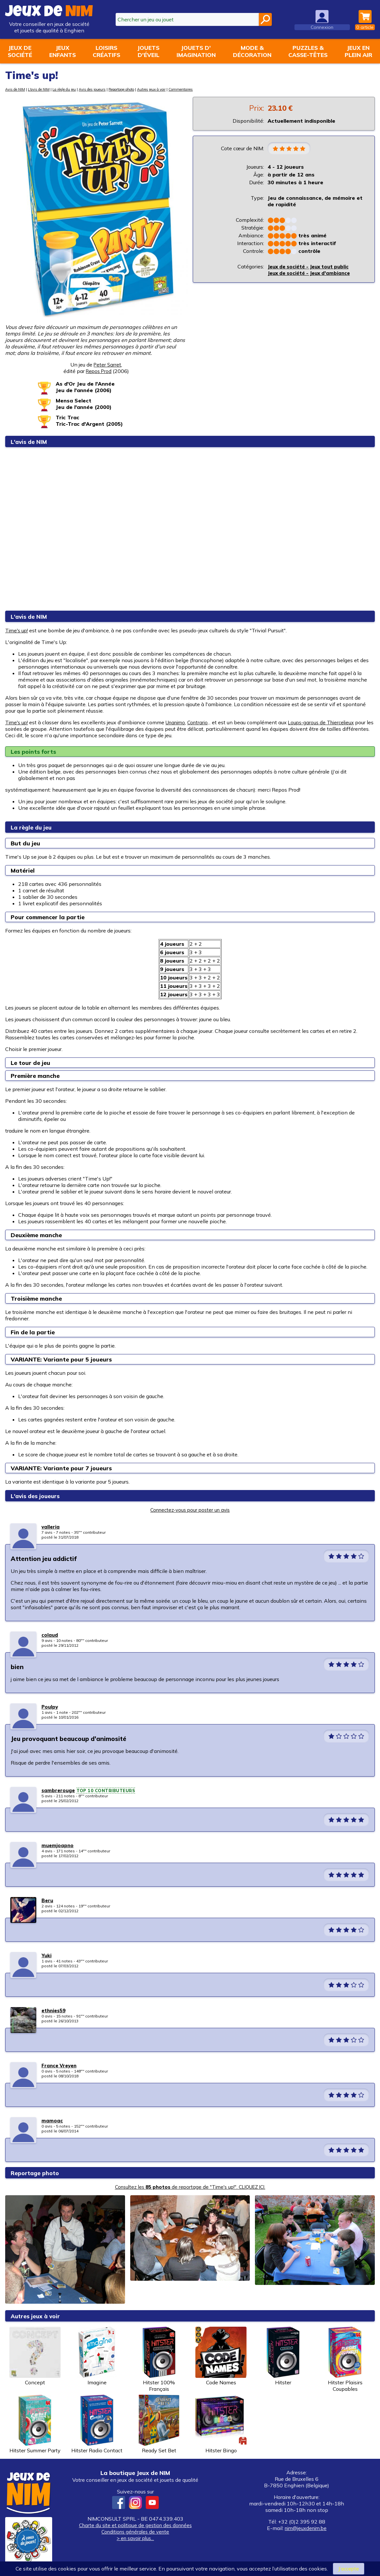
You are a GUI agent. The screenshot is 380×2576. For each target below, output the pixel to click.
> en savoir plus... (135, 2538)
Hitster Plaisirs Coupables (345, 2359)
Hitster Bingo (221, 2424)
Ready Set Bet (159, 2424)
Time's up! (17, 630)
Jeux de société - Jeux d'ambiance (312, 273)
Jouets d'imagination (196, 51)
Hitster (283, 2356)
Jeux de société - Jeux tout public (312, 267)
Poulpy (50, 1706)
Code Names (221, 2356)
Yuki (46, 1955)
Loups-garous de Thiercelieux (328, 722)
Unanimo (178, 722)
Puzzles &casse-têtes (308, 51)
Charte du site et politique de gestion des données (135, 2525)
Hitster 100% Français (159, 2359)
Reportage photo (141, 89)
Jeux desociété (20, 51)
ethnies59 (54, 2010)
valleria (50, 1526)
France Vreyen (60, 2065)
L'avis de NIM (43, 89)
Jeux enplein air (358, 51)
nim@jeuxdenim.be (305, 2528)
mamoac (52, 2120)
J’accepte (349, 2568)
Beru (47, 1900)
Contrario (202, 722)
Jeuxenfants (62, 51)
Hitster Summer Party (35, 2424)
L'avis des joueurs (39, 1496)
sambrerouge (58, 1790)
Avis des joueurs (106, 89)
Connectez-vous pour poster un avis (190, 1510)
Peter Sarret (107, 364)
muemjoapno (58, 1845)
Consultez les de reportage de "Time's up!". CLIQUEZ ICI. (190, 2187)
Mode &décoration (252, 51)
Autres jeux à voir (177, 89)
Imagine (96, 2356)
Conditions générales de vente (135, 2531)
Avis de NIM (16, 89)
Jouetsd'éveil (148, 51)
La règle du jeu (73, 89)
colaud (50, 1635)
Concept (35, 2356)
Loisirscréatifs (106, 51)
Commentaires (210, 89)
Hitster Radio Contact (96, 2424)
